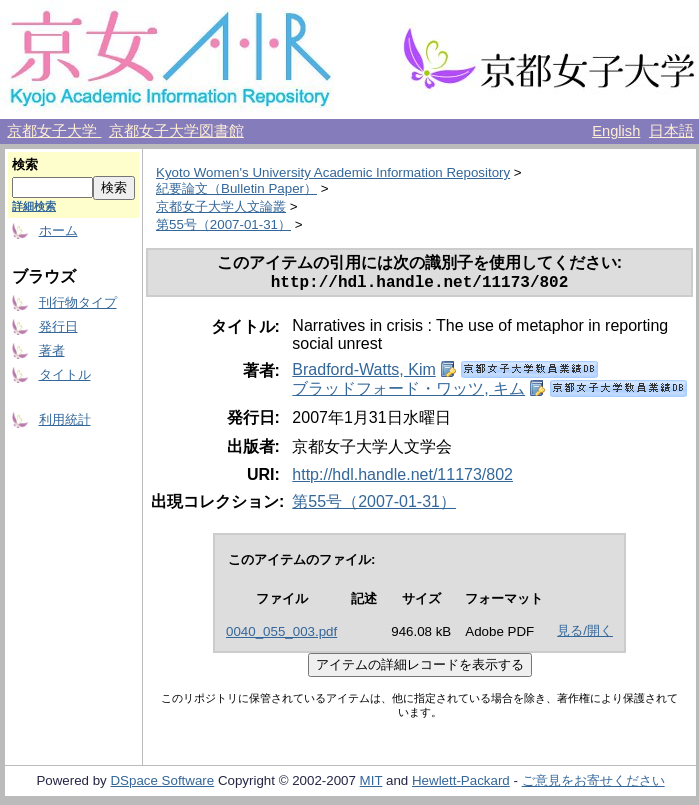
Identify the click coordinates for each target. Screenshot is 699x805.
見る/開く (585, 634)
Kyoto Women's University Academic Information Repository (333, 172)
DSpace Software (162, 784)
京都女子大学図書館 (176, 131)
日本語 (671, 131)
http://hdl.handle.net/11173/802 (402, 478)
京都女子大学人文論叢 (221, 206)
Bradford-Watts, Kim (363, 373)
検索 (25, 164)
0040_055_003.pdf (281, 635)
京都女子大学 (54, 131)
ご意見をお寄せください (593, 784)
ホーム (58, 230)
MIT (371, 784)
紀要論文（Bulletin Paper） (236, 188)
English (616, 131)
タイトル (65, 374)
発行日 (58, 326)
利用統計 (65, 419)
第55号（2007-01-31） (223, 224)
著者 (52, 350)
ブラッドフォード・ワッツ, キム (408, 392)
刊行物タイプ (78, 302)
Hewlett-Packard (461, 784)
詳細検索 (34, 206)
